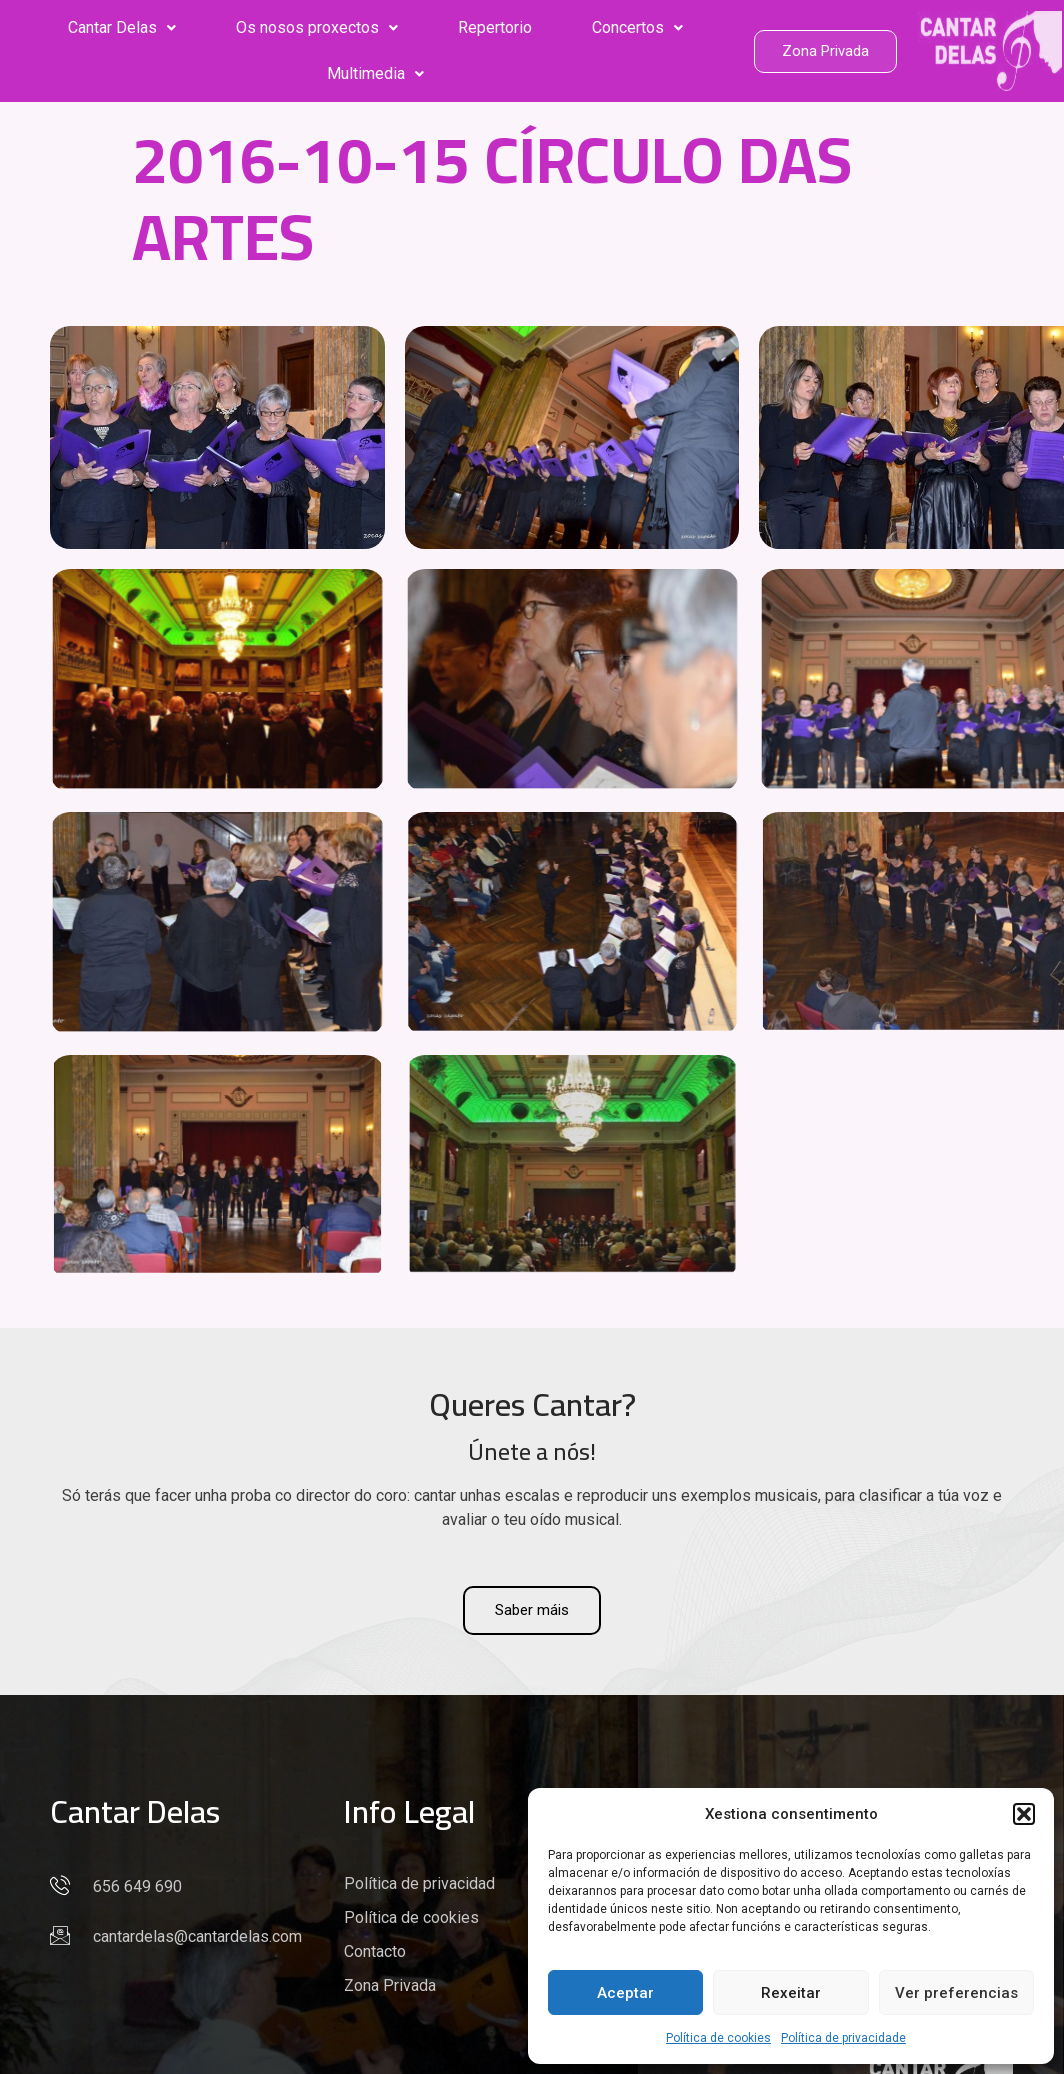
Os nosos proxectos (317, 27)
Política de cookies (718, 2038)
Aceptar (625, 1993)
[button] (1024, 1814)
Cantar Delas (122, 27)
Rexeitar (791, 1993)
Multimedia (375, 73)
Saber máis (532, 1610)
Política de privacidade (843, 2038)
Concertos (637, 27)
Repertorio (495, 27)
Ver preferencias (956, 1993)
